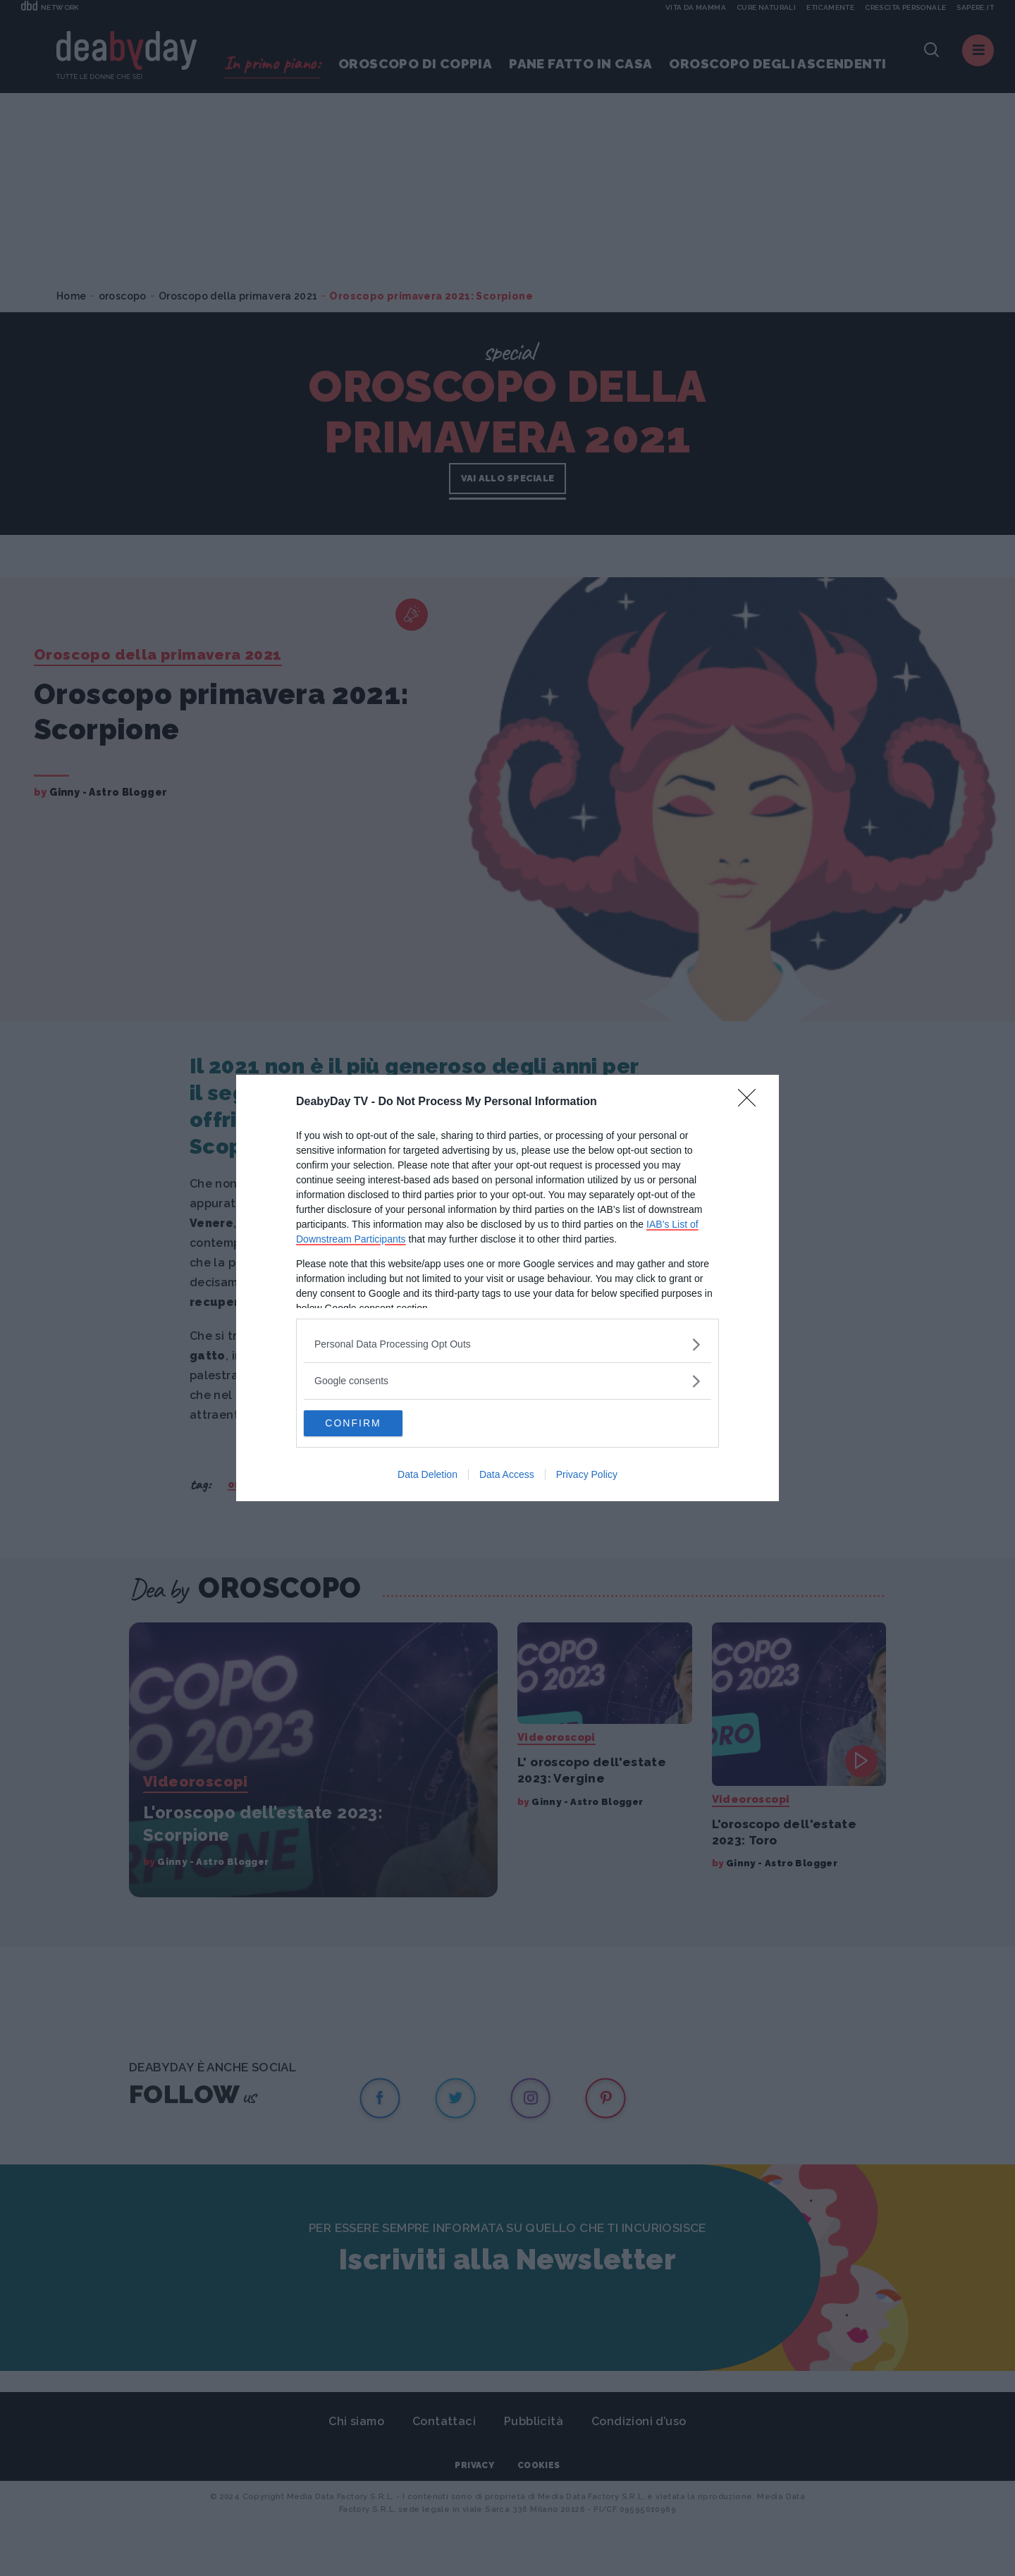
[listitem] (507, 1343)
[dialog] (507, 1288)
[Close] (751, 1101)
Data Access (506, 1475)
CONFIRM (370, 1423)
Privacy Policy (586, 1475)
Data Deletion (427, 1475)
